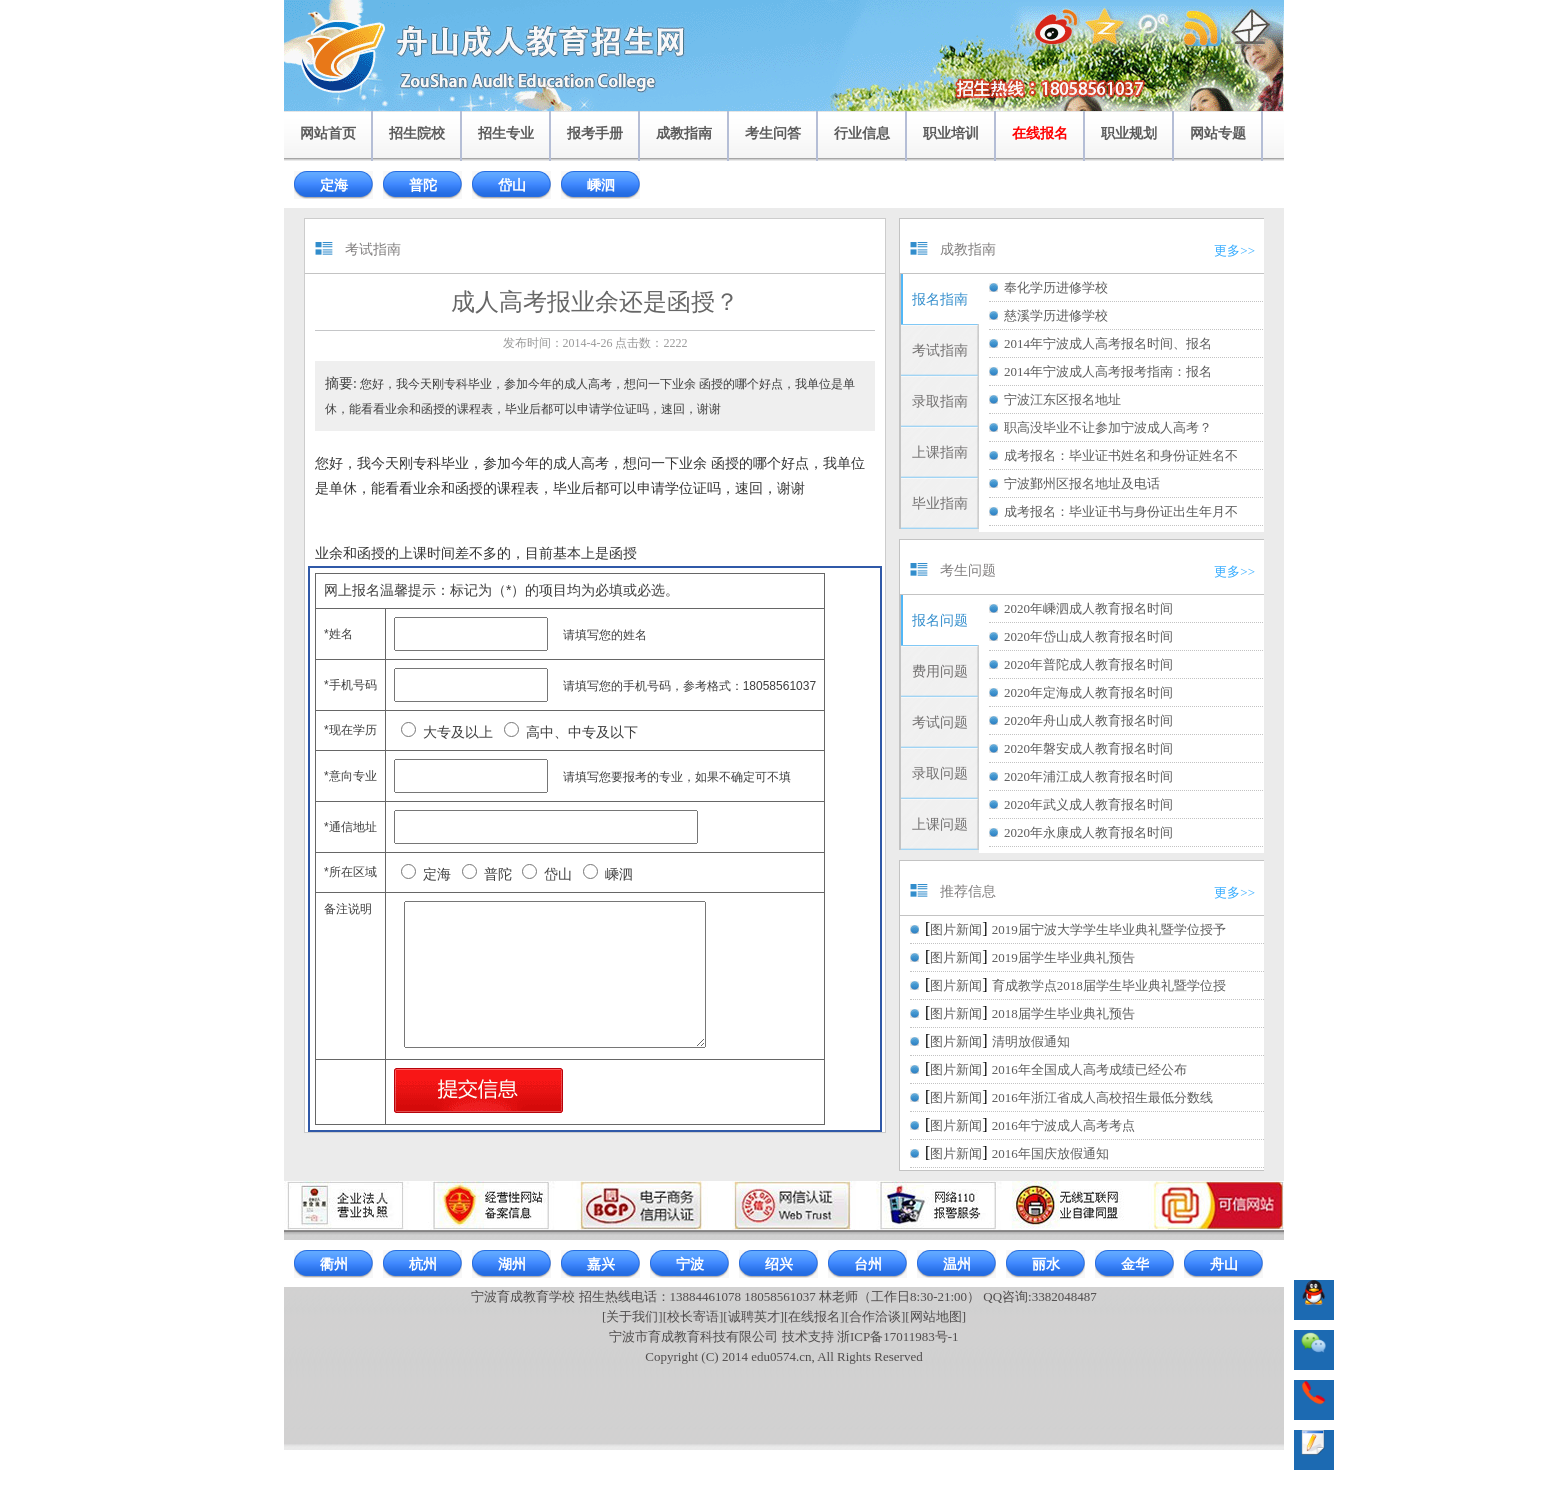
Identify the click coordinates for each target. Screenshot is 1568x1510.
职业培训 (951, 133)
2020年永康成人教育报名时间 (1088, 832)
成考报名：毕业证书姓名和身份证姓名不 (1121, 455)
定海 (334, 185)
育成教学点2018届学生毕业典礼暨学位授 (1109, 985)
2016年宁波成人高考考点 (1063, 1125)
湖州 (512, 1264)
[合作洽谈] (875, 1316)
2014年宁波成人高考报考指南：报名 (1108, 371)
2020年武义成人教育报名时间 (1088, 804)
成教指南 (684, 133)
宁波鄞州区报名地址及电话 (1082, 483)
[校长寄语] (693, 1316)
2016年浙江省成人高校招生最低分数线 (1102, 1097)
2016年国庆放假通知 (1050, 1153)
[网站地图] (935, 1316)
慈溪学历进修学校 (1056, 315)
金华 (1135, 1264)
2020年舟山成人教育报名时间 (1088, 720)
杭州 (423, 1264)
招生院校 (417, 133)
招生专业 (506, 133)
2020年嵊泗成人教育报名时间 (1088, 608)
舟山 (1224, 1264)
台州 (868, 1264)
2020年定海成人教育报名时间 (1088, 692)
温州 (957, 1264)
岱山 (512, 185)
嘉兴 (601, 1264)
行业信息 (862, 133)
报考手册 (595, 133)
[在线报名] (814, 1316)
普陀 (423, 185)
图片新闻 (956, 929)
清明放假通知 (1031, 1041)
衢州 (334, 1264)
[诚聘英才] (753, 1316)
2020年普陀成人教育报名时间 (1088, 664)
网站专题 (1218, 133)
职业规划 (1129, 133)
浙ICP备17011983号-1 (898, 1336)
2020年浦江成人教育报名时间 (1088, 776)
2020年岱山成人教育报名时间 (1088, 636)
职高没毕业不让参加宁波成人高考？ (1108, 427)
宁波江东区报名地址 (1062, 399)
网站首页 (328, 133)
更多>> (1234, 250)
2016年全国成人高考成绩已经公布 (1089, 1069)
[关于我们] (632, 1316)
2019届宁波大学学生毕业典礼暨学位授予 (1109, 929)
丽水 (1046, 1264)
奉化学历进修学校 (1056, 287)
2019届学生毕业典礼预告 (1063, 957)
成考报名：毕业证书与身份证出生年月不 (1121, 511)
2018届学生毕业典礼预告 (1063, 1013)
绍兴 (779, 1264)
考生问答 (773, 133)
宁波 (690, 1264)
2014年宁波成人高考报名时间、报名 (1108, 343)
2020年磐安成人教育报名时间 (1088, 748)
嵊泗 (601, 185)
